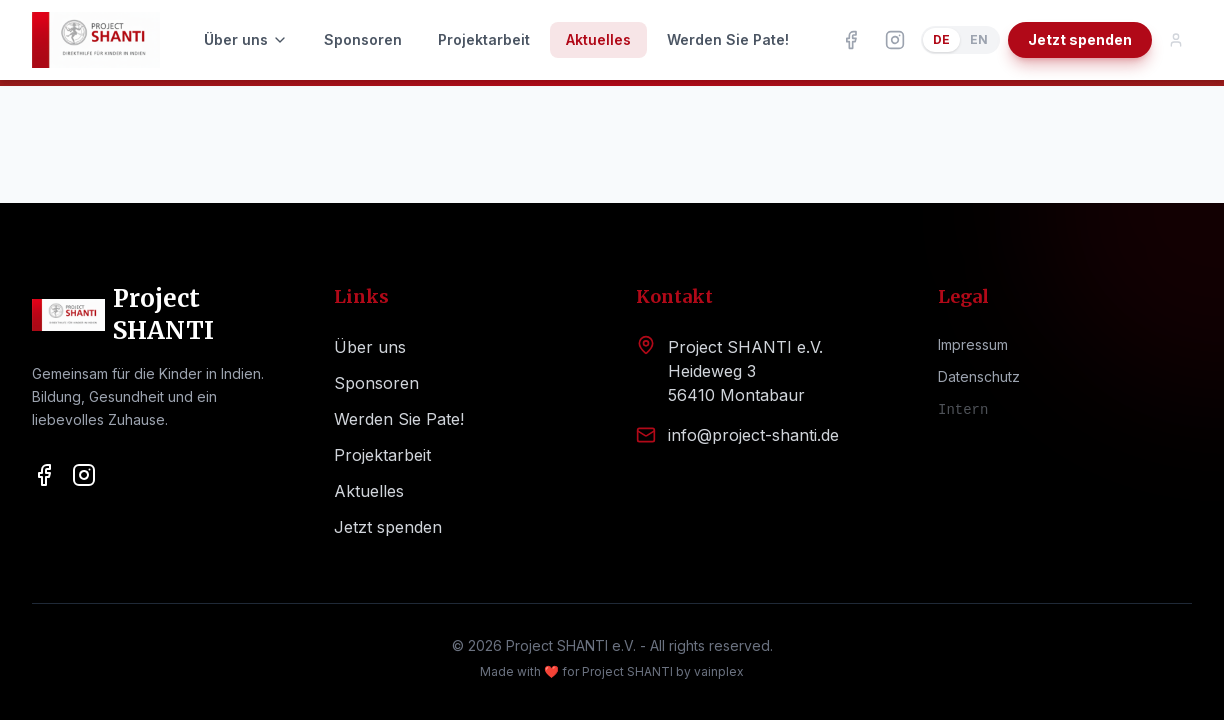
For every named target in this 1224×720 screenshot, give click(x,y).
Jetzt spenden (1080, 39)
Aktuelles (598, 39)
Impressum (973, 344)
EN (979, 39)
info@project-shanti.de (753, 435)
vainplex (719, 671)
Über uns (246, 39)
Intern (963, 410)
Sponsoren (363, 39)
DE (941, 39)
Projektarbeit (484, 39)
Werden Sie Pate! (728, 39)
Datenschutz (979, 376)
